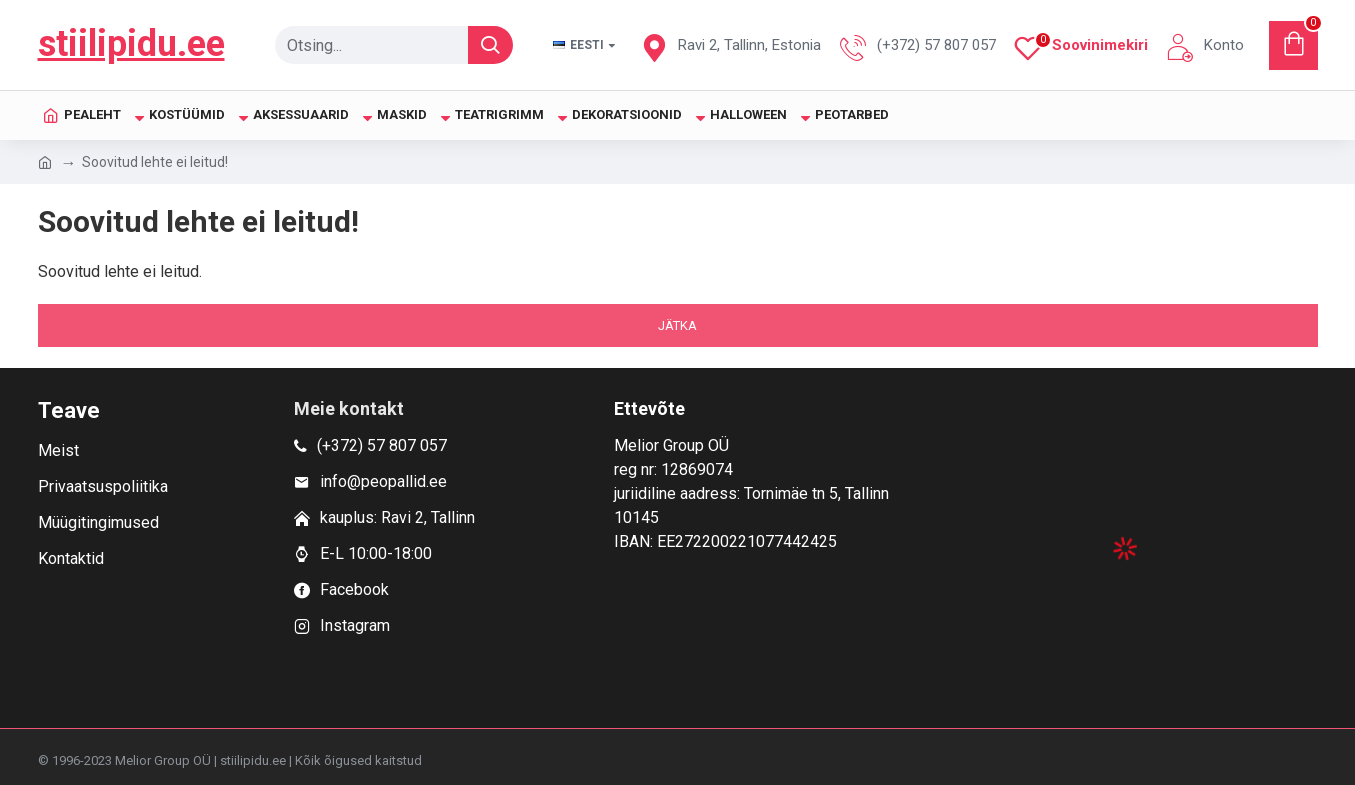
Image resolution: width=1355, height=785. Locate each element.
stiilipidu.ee (131, 44)
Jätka (677, 325)
